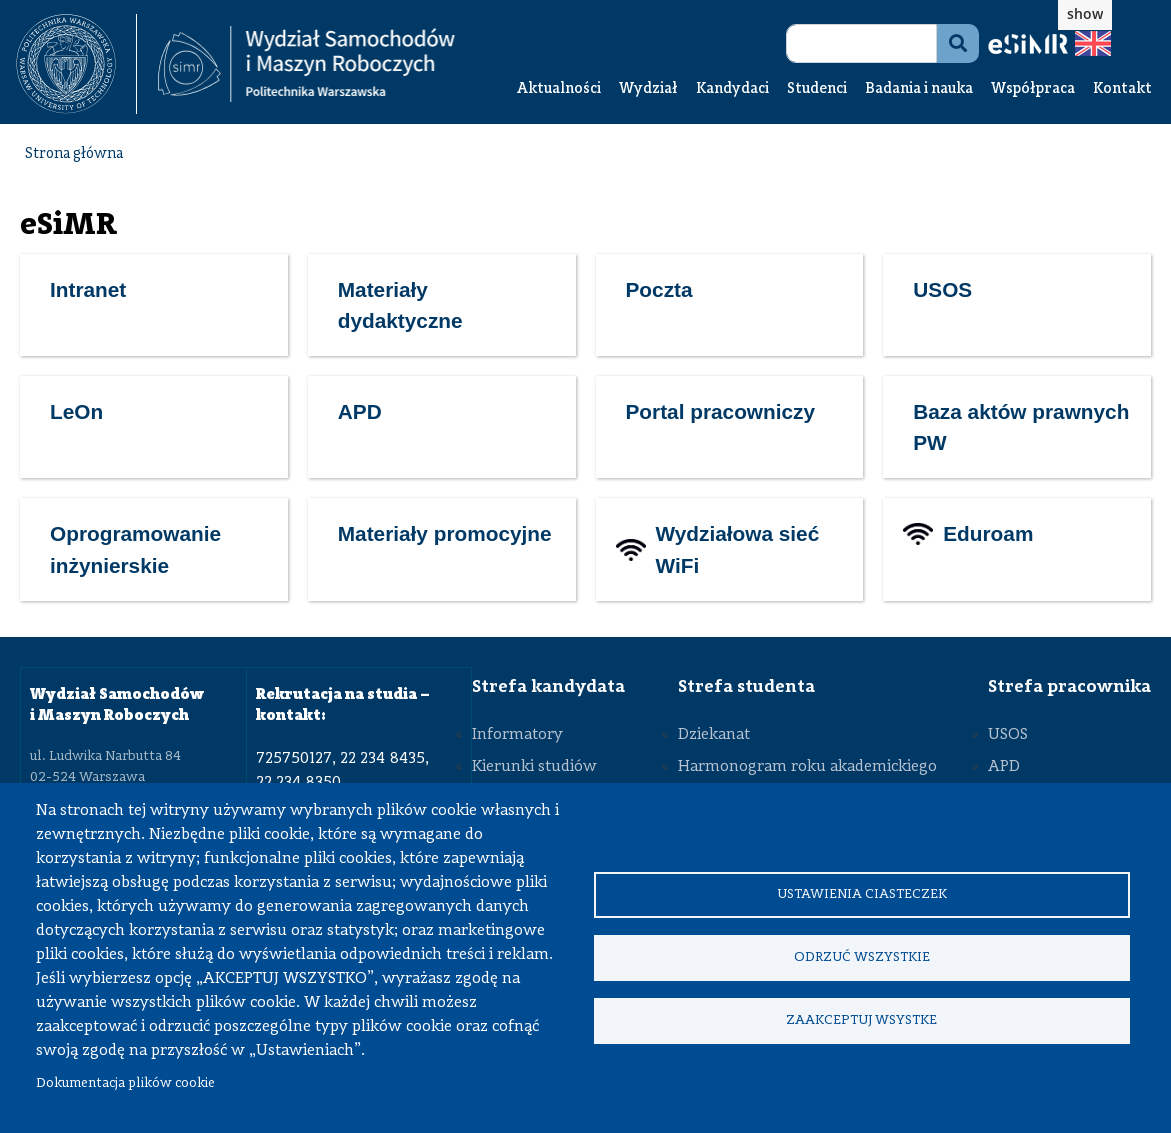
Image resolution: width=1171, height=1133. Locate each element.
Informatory (517, 735)
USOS (1008, 735)
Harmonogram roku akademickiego (807, 767)
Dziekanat (714, 735)
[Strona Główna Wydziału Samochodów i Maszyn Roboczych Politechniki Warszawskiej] (306, 64)
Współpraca (1033, 89)
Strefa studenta (746, 687)
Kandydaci (732, 89)
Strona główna (74, 154)
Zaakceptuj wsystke (861, 1022)
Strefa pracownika (1069, 687)
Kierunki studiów (534, 767)
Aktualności (559, 89)
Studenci (817, 89)
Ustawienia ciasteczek (862, 892)
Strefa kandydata (548, 687)
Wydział (648, 89)
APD (1004, 767)
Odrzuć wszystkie (862, 957)
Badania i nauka (919, 89)
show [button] (1085, 13)
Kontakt (1122, 89)
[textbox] (76, 64)
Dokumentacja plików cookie (125, 1083)
